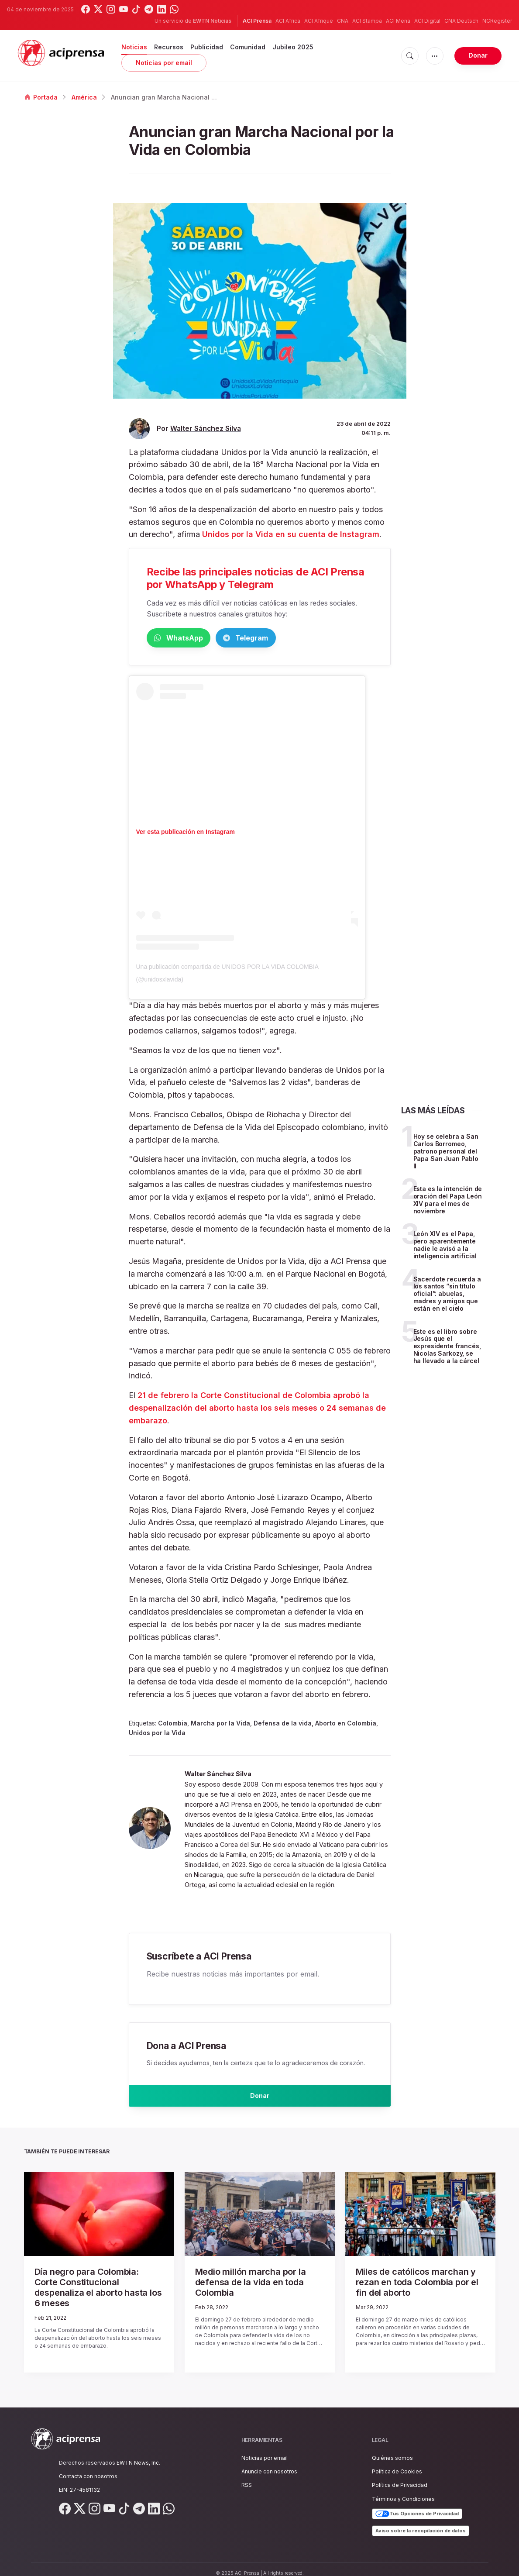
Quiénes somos (392, 2449)
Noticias (134, 47)
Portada (41, 97)
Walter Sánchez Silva (205, 428)
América (84, 97)
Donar (478, 55)
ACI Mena (398, 20)
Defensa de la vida (283, 1725)
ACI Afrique (318, 20)
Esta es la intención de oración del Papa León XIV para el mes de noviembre (447, 1201)
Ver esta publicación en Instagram (185, 833)
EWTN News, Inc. (138, 2454)
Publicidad (206, 47)
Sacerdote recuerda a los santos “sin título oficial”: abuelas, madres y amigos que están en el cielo (447, 1295)
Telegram (286, 638)
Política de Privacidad (399, 2476)
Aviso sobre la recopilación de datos (420, 2522)
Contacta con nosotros (88, 2468)
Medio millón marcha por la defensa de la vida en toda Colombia (255, 2282)
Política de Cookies (397, 2463)
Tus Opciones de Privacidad (417, 2506)
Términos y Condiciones (403, 2490)
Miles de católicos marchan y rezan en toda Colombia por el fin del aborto (419, 2282)
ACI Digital (427, 20)
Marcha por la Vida (220, 1725)
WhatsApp (192, 638)
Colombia (172, 1725)
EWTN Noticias (212, 20)
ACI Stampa (367, 20)
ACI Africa (287, 20)
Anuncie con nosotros (269, 2463)
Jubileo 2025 (292, 47)
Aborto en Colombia (345, 1725)
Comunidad (247, 47)
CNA (342, 20)
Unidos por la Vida (157, 1734)
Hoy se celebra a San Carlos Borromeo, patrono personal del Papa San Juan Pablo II (445, 1152)
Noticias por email (164, 62)
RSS (246, 2476)
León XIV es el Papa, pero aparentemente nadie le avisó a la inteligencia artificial (445, 1246)
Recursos (168, 47)
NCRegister (497, 20)
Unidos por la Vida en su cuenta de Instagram (290, 534)
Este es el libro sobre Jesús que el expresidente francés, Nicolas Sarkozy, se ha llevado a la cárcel (447, 1347)
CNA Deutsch (461, 20)
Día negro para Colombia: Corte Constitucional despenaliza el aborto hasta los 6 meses (96, 2287)
